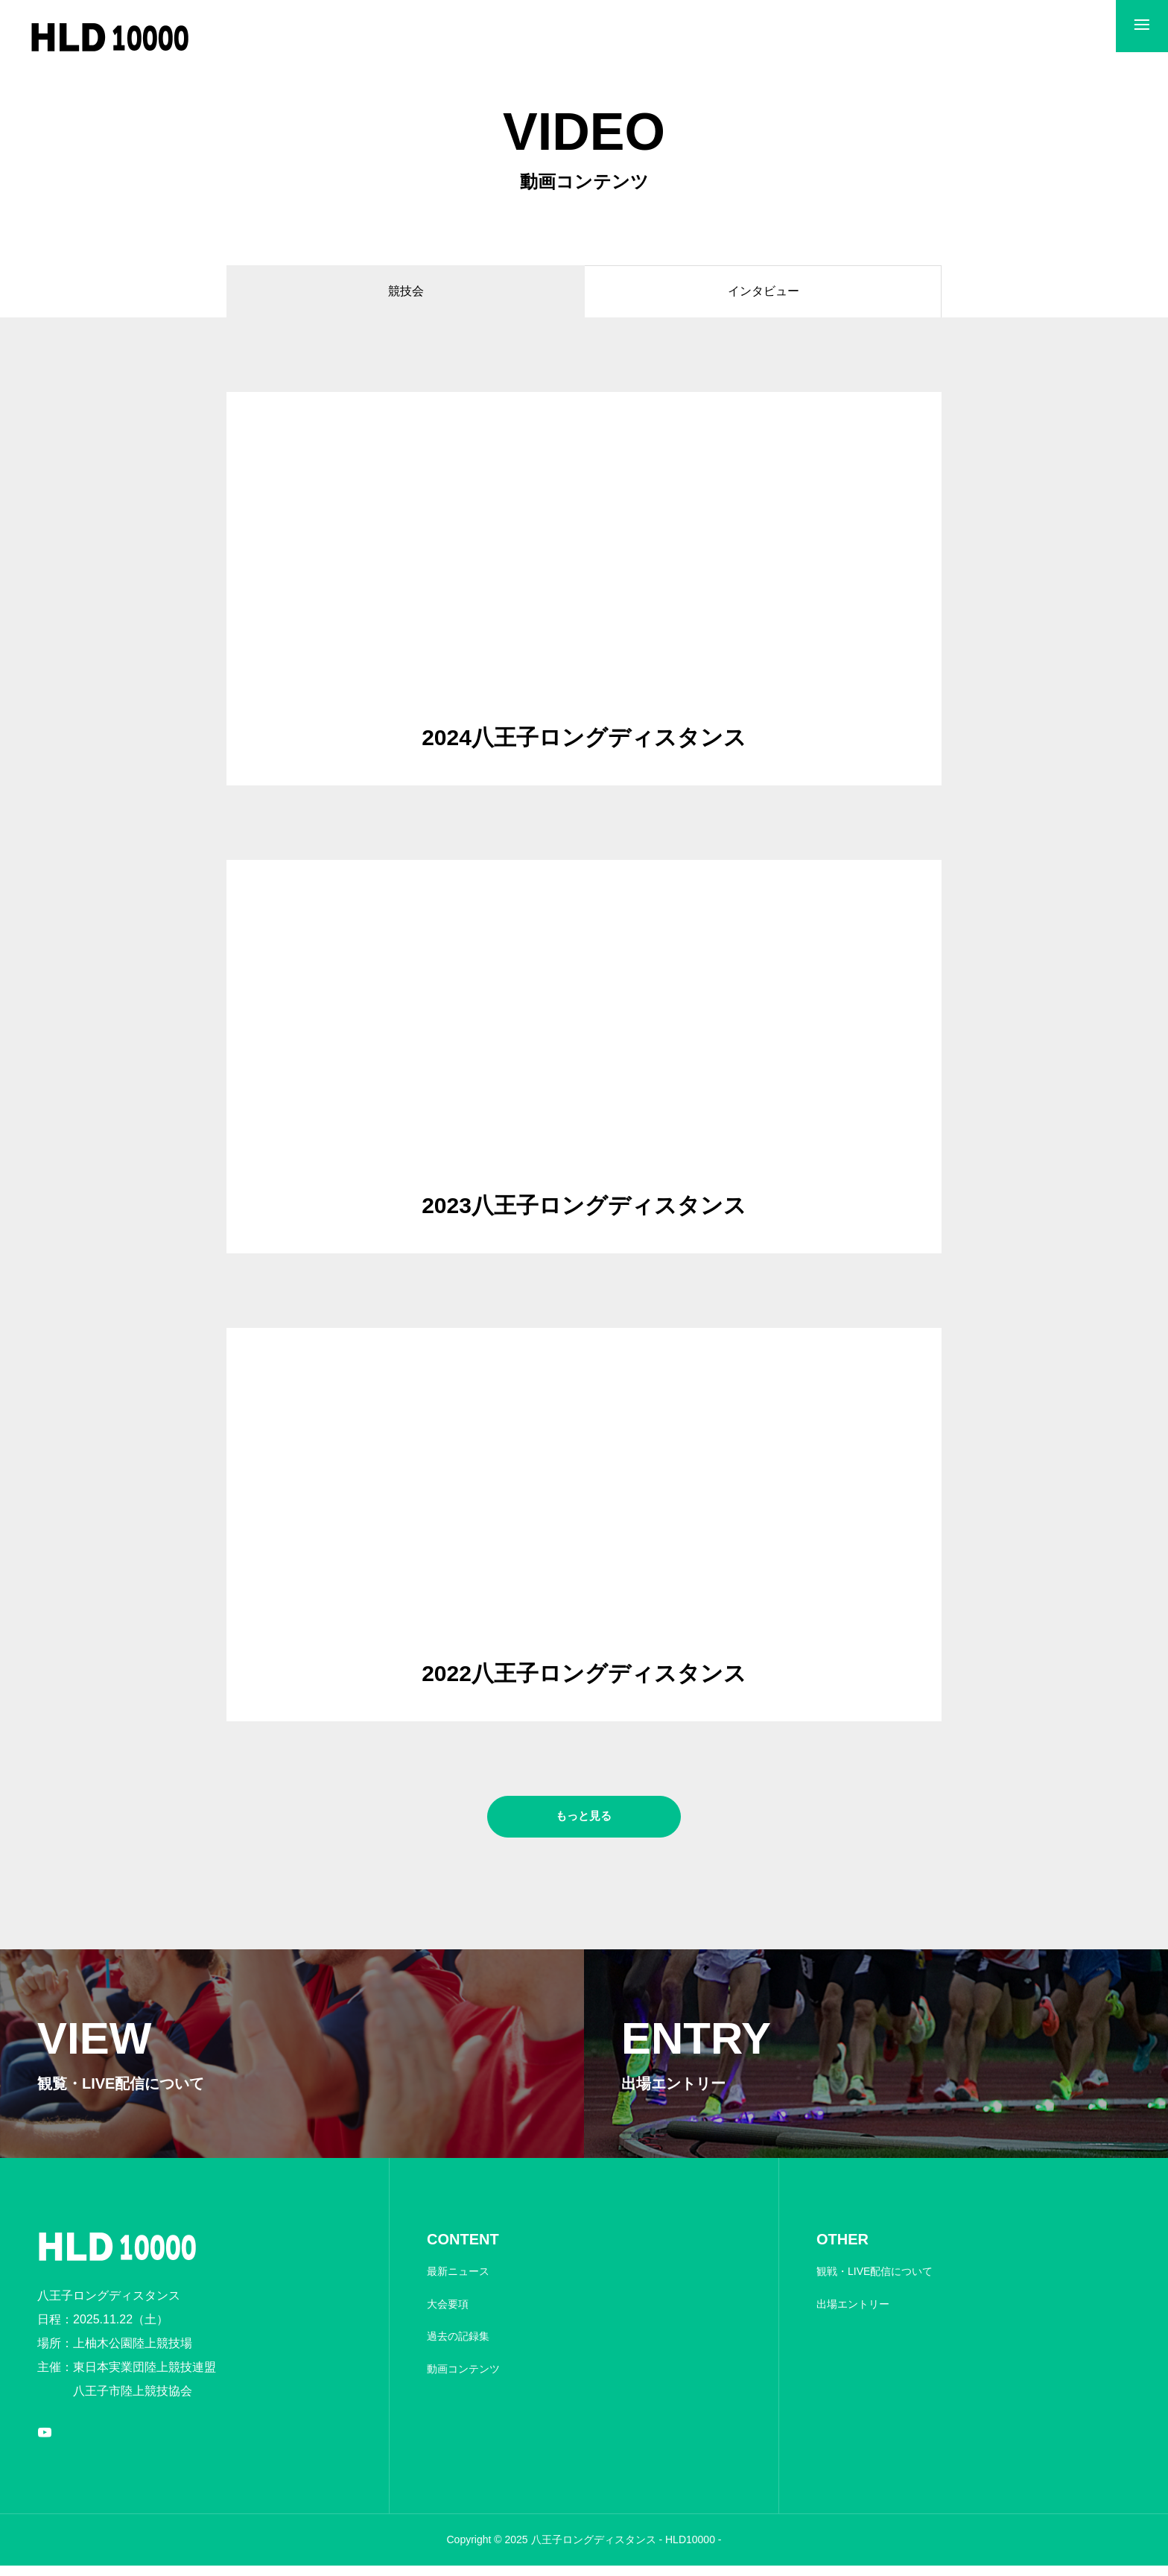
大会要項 (448, 2314)
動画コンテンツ (463, 2378)
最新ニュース (458, 2282)
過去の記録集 (458, 2346)
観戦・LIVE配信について (874, 2282)
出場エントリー (852, 2314)
